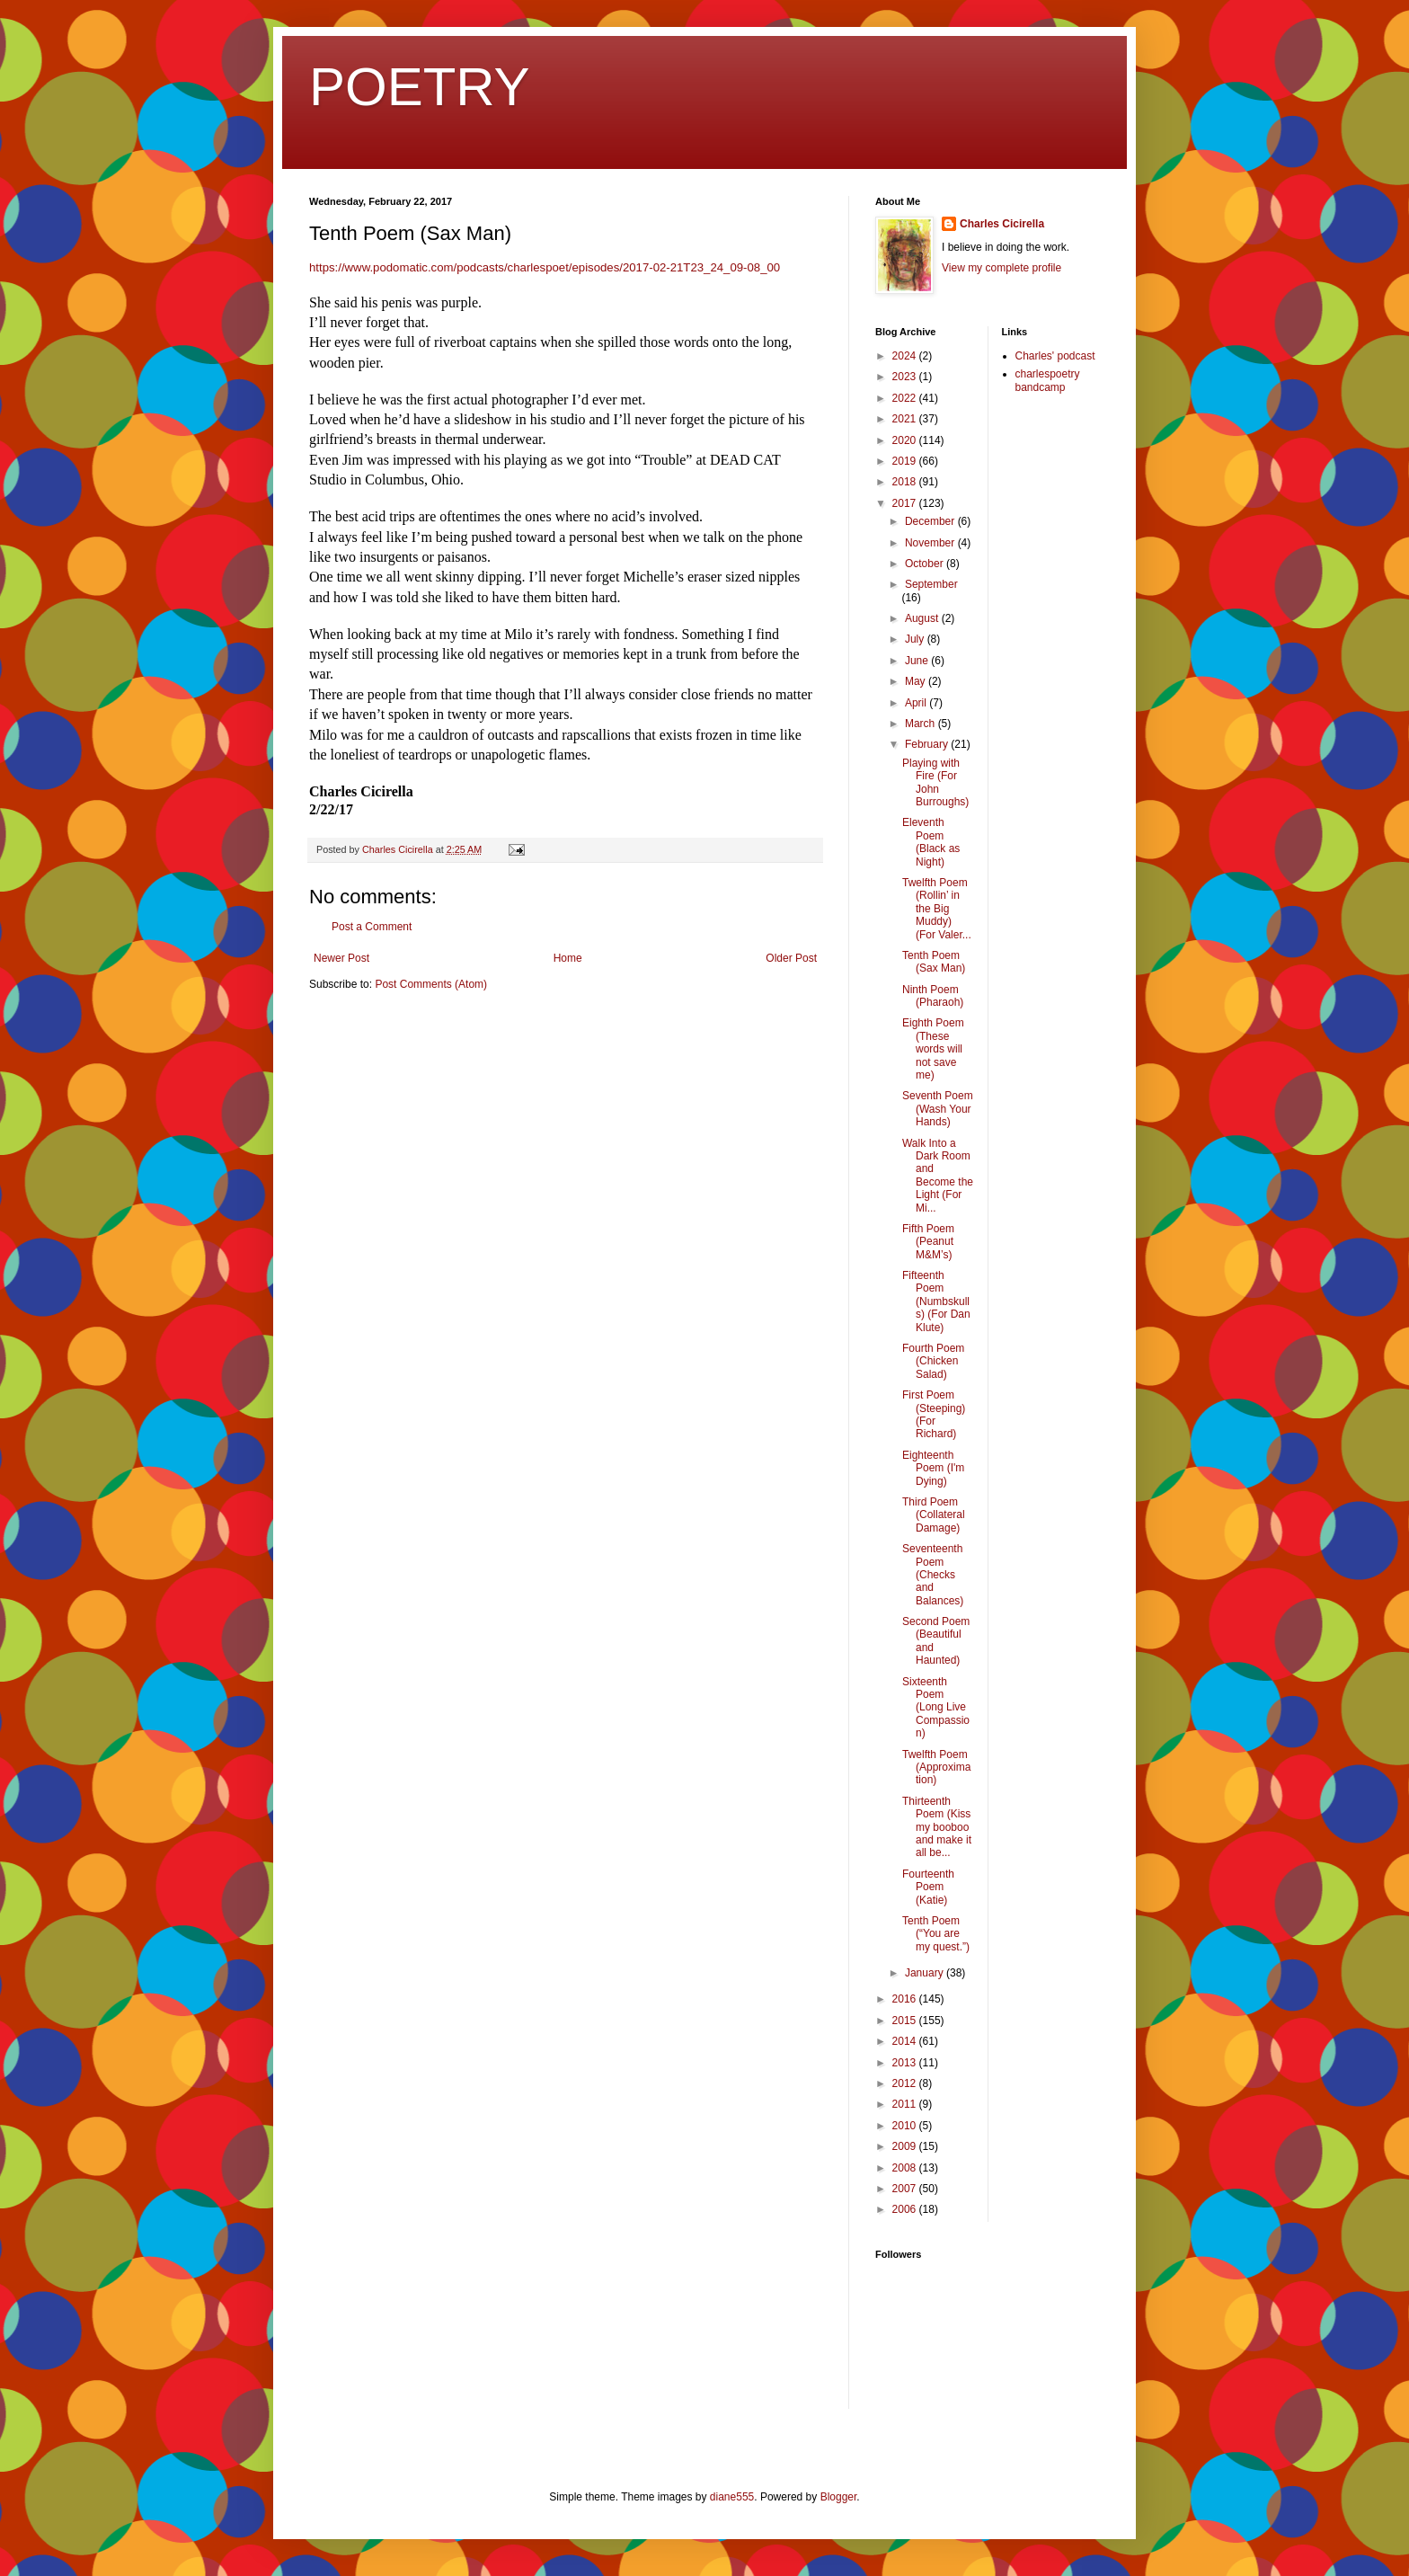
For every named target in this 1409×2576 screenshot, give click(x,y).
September (931, 584)
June (918, 660)
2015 (905, 2020)
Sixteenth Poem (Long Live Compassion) (936, 1707)
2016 (905, 1999)
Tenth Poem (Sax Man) (933, 961)
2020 (905, 440)
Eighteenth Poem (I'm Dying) (933, 1468)
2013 (905, 2062)
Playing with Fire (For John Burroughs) (935, 782)
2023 (905, 376)
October (925, 563)
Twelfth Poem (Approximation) (936, 1767)
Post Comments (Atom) (431, 984)
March (921, 723)
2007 (905, 2188)
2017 (905, 503)
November (931, 543)
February (928, 744)
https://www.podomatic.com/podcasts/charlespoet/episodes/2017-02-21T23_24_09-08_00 (544, 267)
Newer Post (341, 958)
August (923, 618)
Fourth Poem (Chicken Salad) (933, 1361)
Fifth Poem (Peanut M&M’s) (928, 1241)
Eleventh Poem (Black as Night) (931, 841)
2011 (905, 2104)
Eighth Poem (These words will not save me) (933, 1049)
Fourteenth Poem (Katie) (928, 1887)
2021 (905, 419)
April (917, 703)
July (916, 639)
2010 (905, 2125)
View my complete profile (1001, 268)
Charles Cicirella (1002, 224)
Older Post (791, 958)
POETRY (419, 87)
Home (568, 958)
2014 (905, 2041)
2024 (905, 356)
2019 (905, 461)
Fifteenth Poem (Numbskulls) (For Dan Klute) (936, 1301)
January (925, 1973)
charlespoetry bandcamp (1047, 380)
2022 (905, 398)
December (931, 521)
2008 (905, 2168)
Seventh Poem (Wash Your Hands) (937, 1108)
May (916, 681)
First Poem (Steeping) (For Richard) (933, 1414)
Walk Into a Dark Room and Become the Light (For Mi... (937, 1175)
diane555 (732, 2497)
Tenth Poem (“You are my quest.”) (936, 1933)
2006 (905, 2209)
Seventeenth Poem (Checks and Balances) (932, 1574)
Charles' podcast (1055, 356)
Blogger (838, 2497)
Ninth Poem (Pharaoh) (932, 995)
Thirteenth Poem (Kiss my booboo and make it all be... (936, 1827)
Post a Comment (372, 926)
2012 (905, 2083)
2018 (905, 481)
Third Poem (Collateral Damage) (933, 1515)
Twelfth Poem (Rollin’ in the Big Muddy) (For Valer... (936, 908)
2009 (905, 2146)
